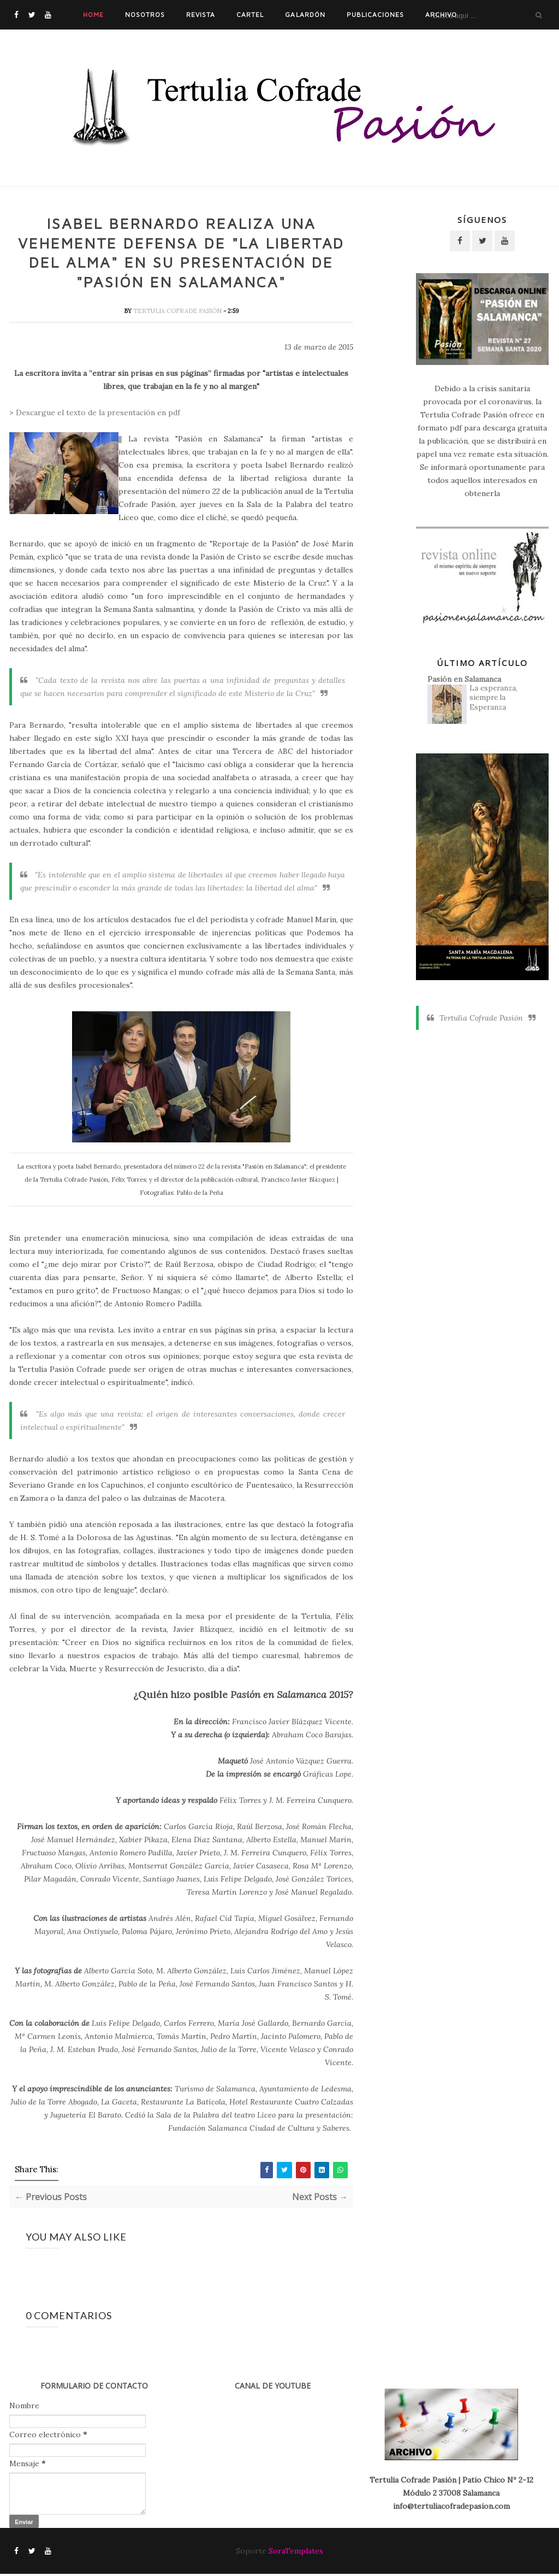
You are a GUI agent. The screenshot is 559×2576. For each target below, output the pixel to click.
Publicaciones (375, 14)
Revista (200, 14)
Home (93, 14)
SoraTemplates (296, 2553)
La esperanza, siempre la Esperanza (493, 697)
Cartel (250, 14)
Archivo (441, 14)
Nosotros (145, 14)
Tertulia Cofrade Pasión (178, 313)
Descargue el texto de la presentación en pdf (98, 415)
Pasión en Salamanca (464, 679)
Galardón (305, 14)
